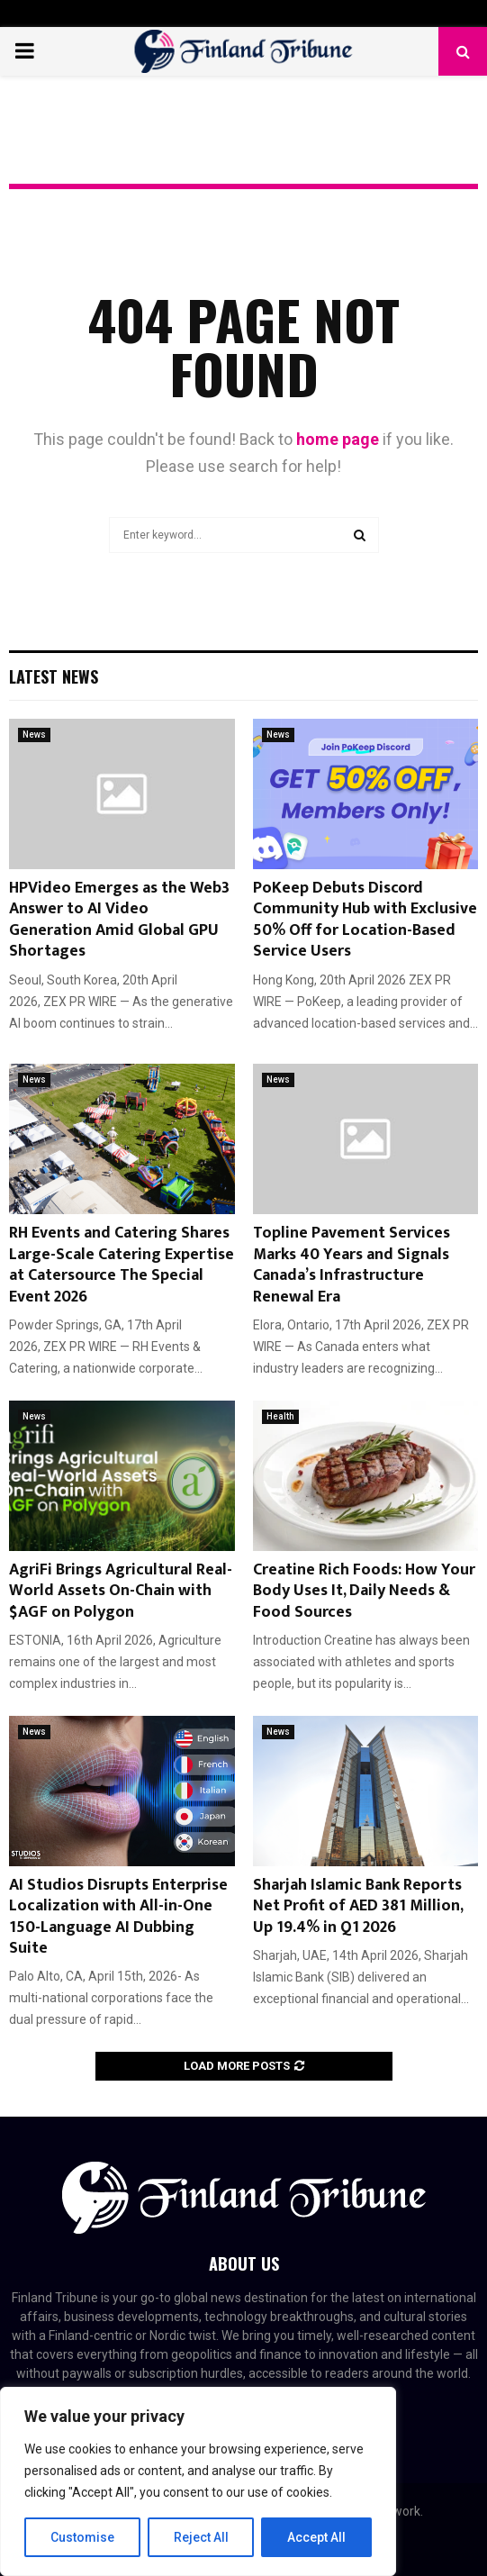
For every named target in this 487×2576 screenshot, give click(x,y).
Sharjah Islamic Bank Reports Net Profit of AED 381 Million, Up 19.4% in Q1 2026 (358, 1906)
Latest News (53, 676)
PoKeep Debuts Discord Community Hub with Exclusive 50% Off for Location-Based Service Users (365, 920)
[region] (198, 2481)
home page (337, 439)
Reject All (201, 2537)
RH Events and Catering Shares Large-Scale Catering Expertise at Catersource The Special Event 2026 (121, 1265)
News (34, 734)
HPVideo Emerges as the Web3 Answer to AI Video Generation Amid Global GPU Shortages (119, 920)
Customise (82, 2537)
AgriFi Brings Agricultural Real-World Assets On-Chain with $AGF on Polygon (120, 1591)
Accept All (316, 2537)
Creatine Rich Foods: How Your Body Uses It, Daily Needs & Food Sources (364, 1591)
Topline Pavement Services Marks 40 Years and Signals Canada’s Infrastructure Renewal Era (351, 1265)
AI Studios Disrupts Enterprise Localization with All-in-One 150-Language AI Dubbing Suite (118, 1917)
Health (280, 1416)
